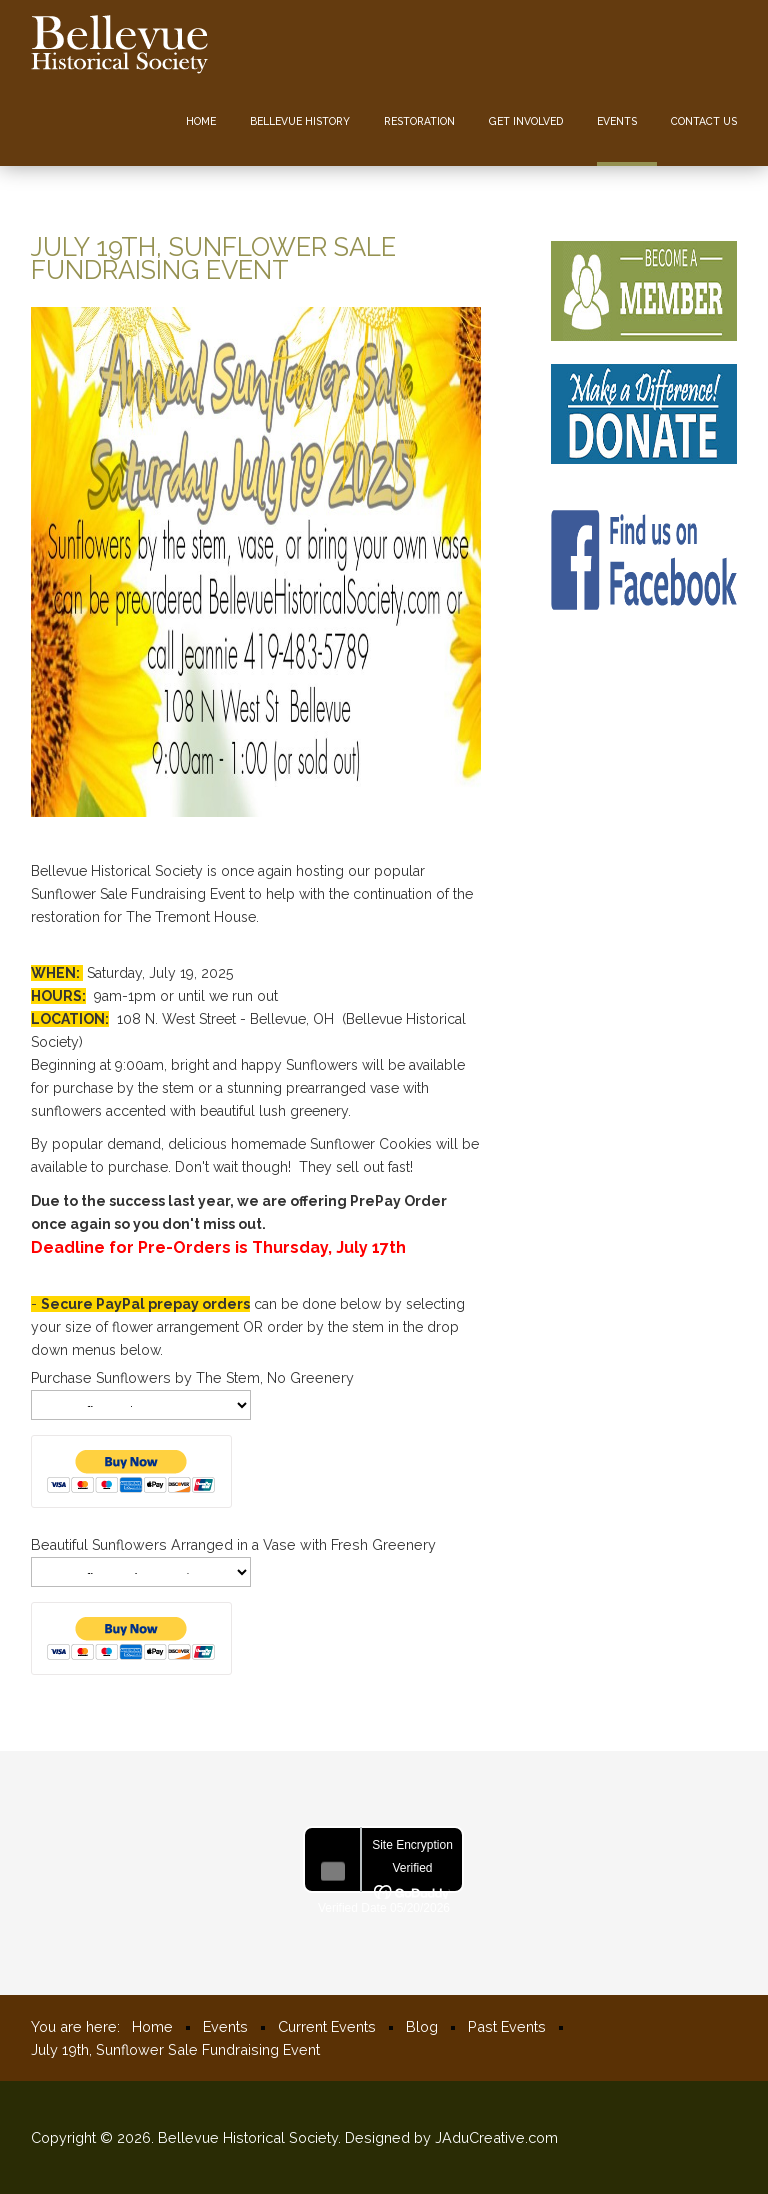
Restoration (419, 121)
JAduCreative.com (496, 2137)
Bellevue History (300, 121)
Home (201, 121)
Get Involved (526, 121)
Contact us (704, 121)
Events (617, 121)
